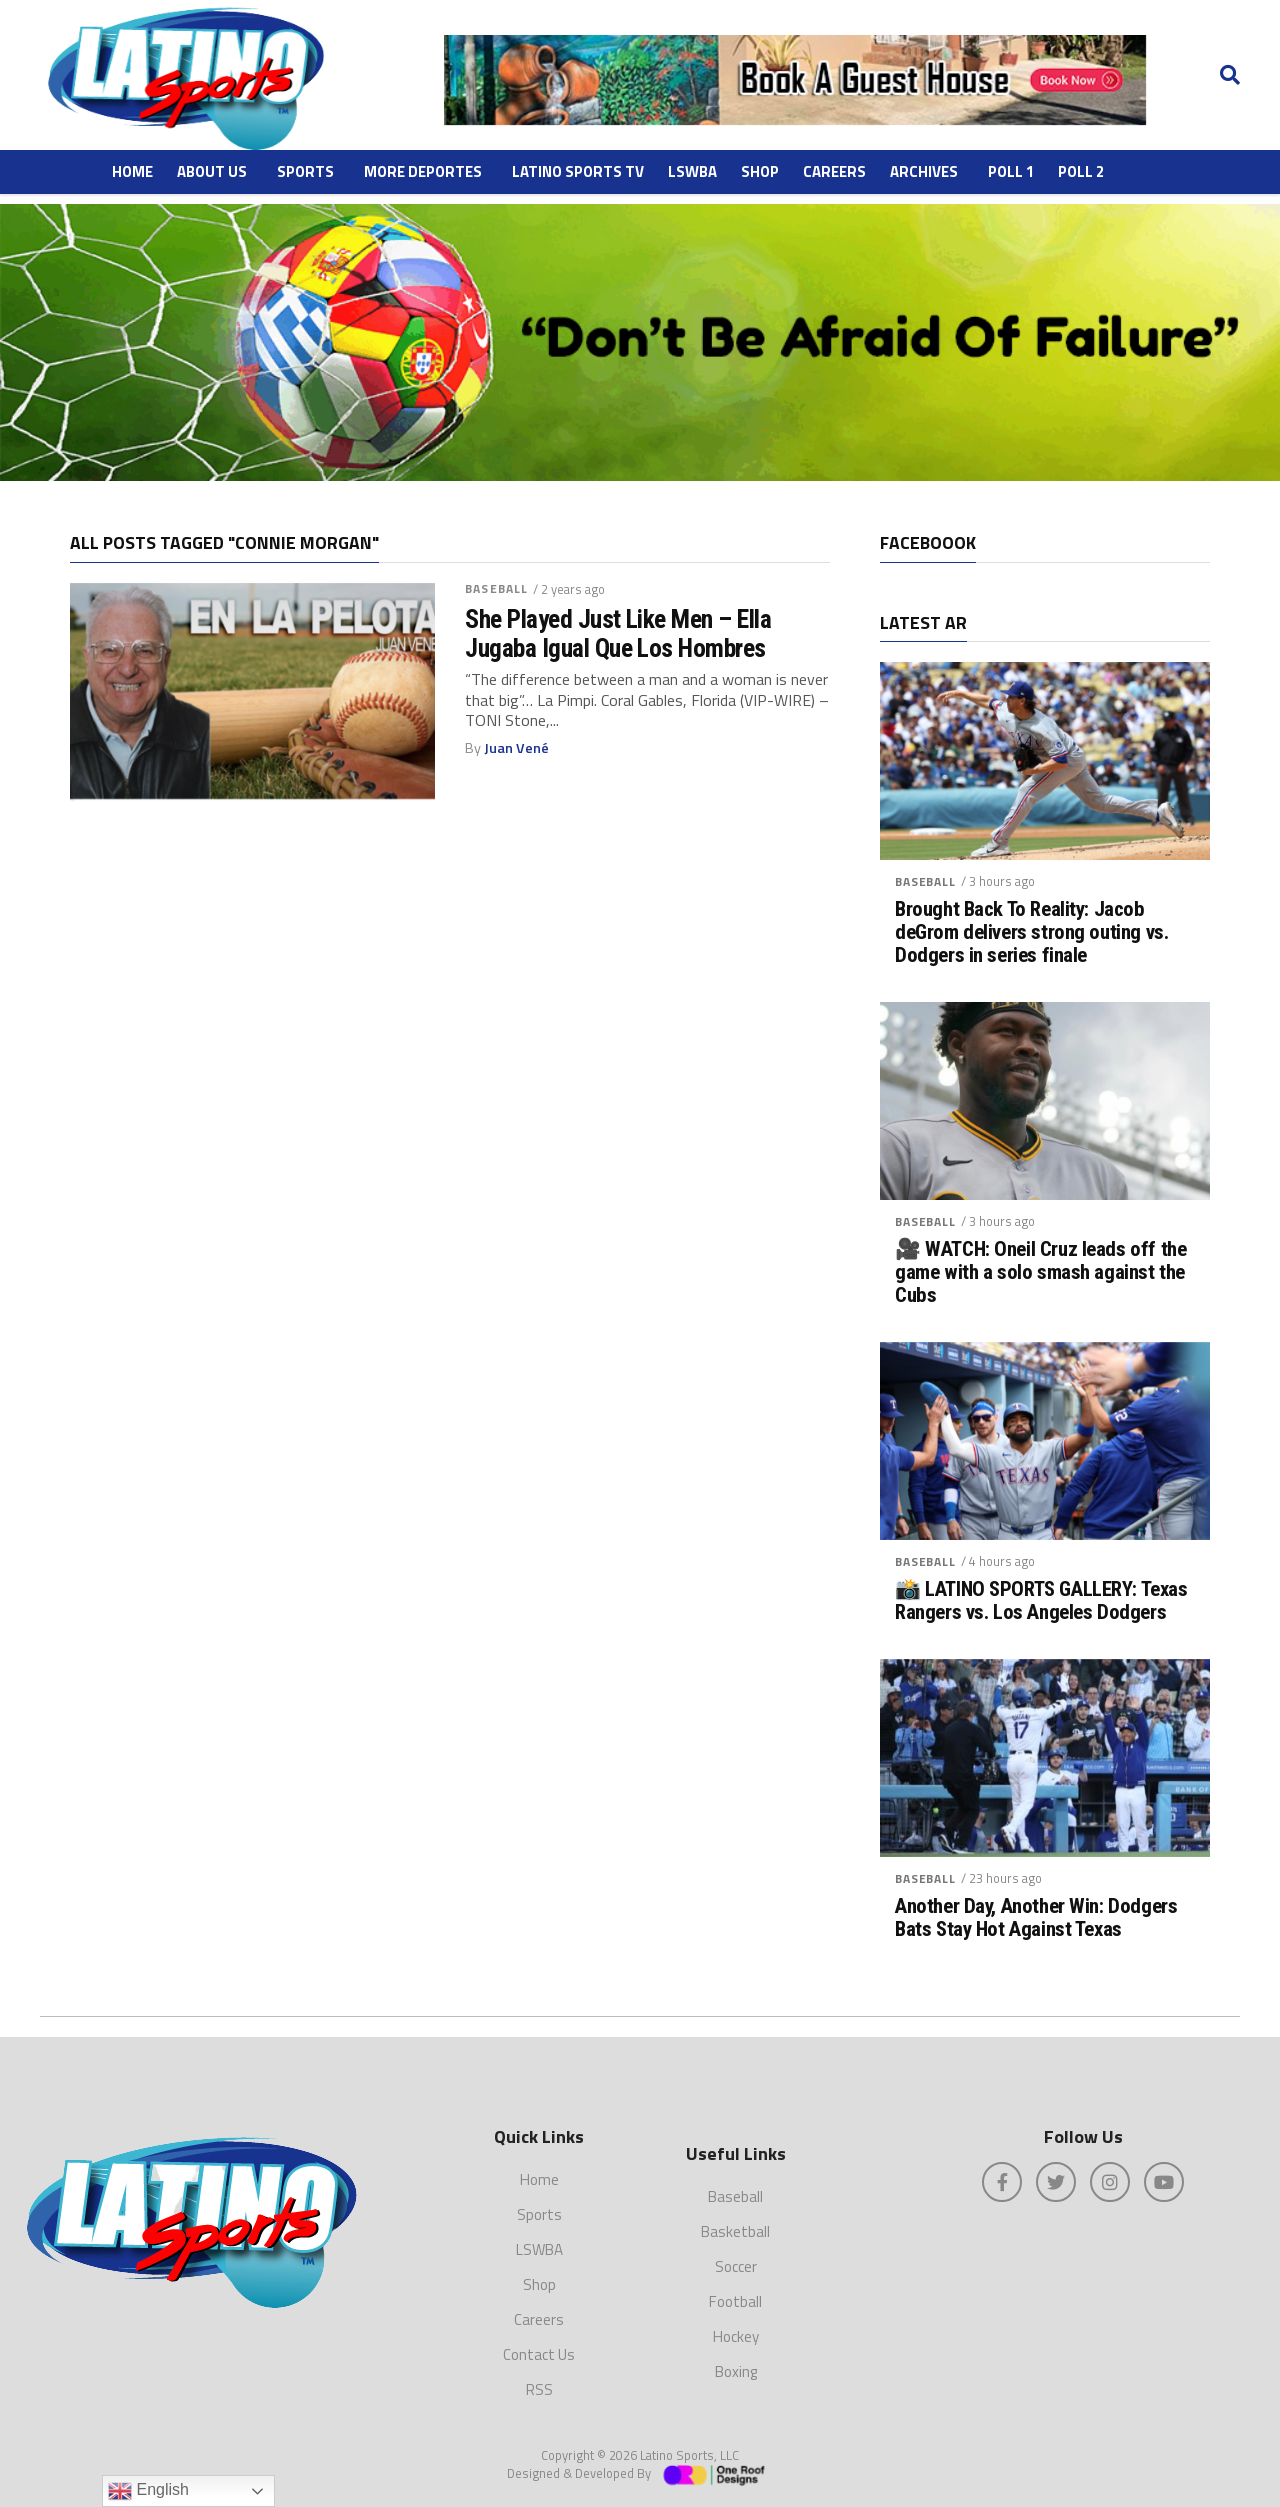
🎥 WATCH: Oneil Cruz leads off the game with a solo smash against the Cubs (1040, 1272)
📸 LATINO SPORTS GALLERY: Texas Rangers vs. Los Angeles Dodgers (1041, 1601)
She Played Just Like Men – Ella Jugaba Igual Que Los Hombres (618, 633)
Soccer (736, 2266)
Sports (305, 171)
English (148, 2491)
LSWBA (692, 171)
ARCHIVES (924, 171)
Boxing (736, 2371)
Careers (834, 171)
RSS (539, 2389)
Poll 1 (1011, 171)
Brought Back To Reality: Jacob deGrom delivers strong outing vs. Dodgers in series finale (1031, 932)
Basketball (735, 2231)
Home (132, 171)
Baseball (496, 588)
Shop (760, 171)
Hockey (736, 2336)
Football (735, 2301)
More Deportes (423, 171)
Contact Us (539, 2354)
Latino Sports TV (578, 171)
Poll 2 (1081, 171)
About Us (212, 171)
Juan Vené (516, 748)
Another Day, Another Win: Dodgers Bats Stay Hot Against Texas (1036, 1918)
